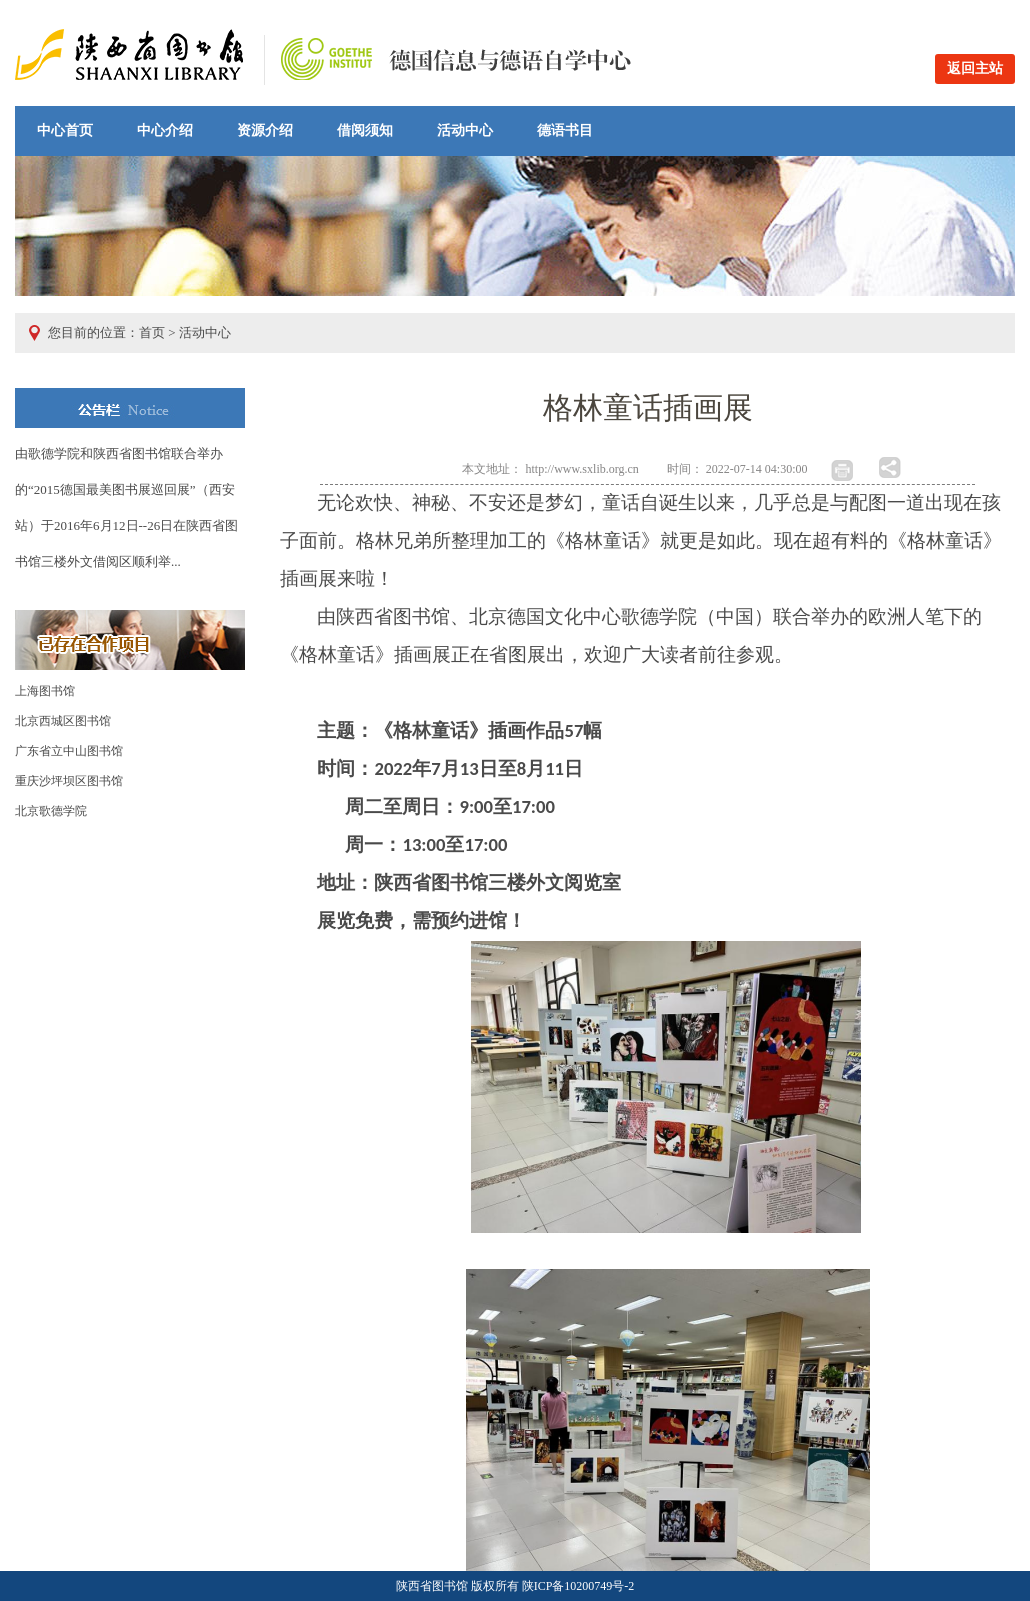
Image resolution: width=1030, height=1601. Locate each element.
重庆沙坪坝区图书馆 (69, 781)
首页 (152, 332)
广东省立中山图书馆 (69, 751)
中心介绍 (165, 130)
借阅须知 (365, 130)
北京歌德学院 (51, 811)
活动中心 (465, 130)
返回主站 (975, 68)
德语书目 (565, 130)
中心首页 (65, 130)
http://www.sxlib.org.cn (581, 469)
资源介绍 (265, 130)
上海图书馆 (45, 691)
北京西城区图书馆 (63, 721)
